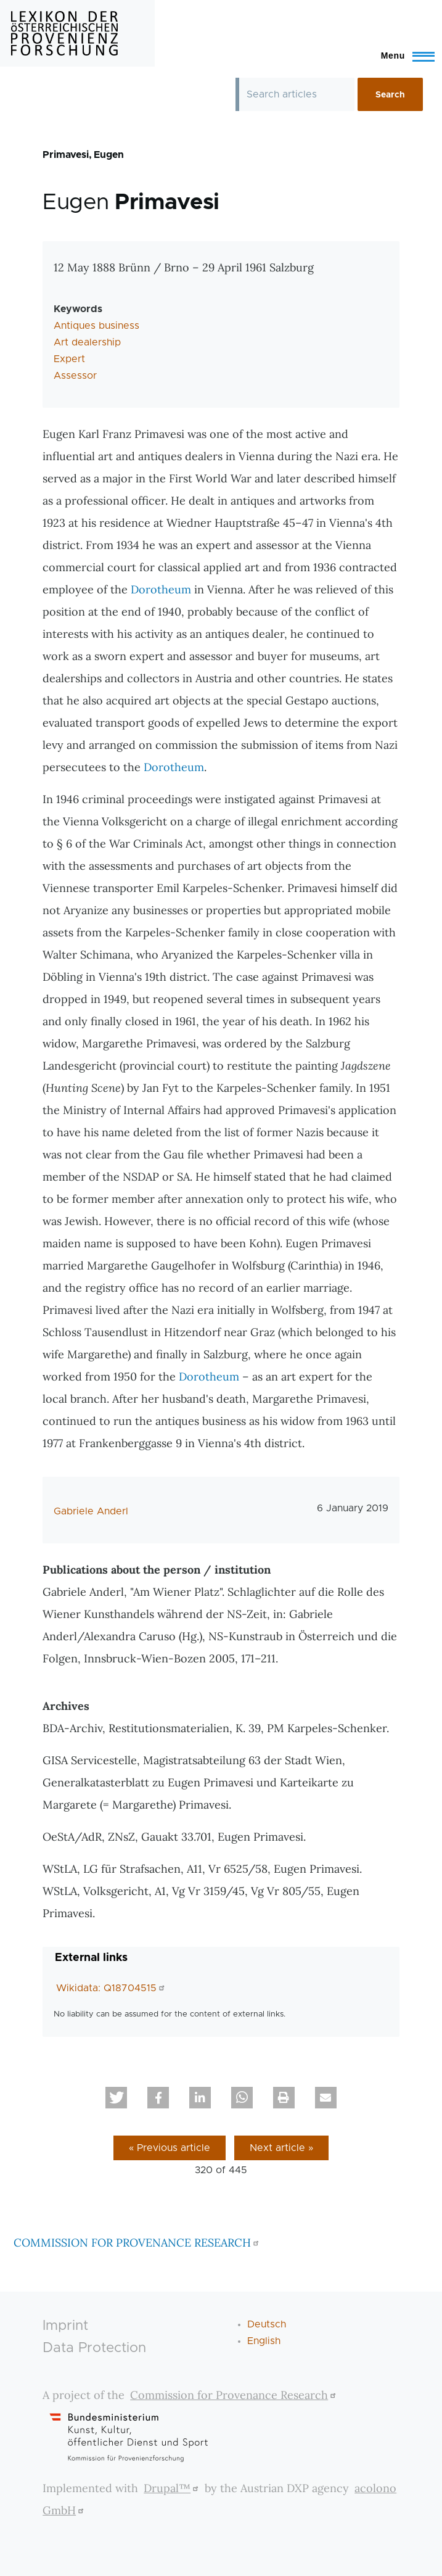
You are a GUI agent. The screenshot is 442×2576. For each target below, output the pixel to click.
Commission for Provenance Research (234, 2395)
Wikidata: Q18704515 (112, 1988)
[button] (116, 2097)
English (263, 2341)
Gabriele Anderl (91, 1511)
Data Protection (94, 2348)
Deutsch (266, 2324)
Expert (69, 359)
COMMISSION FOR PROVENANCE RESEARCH (138, 2242)
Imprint (65, 2326)
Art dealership (87, 342)
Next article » (281, 2148)
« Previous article (169, 2148)
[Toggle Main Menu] (402, 55)
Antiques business (96, 326)
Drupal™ (173, 2488)
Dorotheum (161, 589)
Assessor (75, 376)
